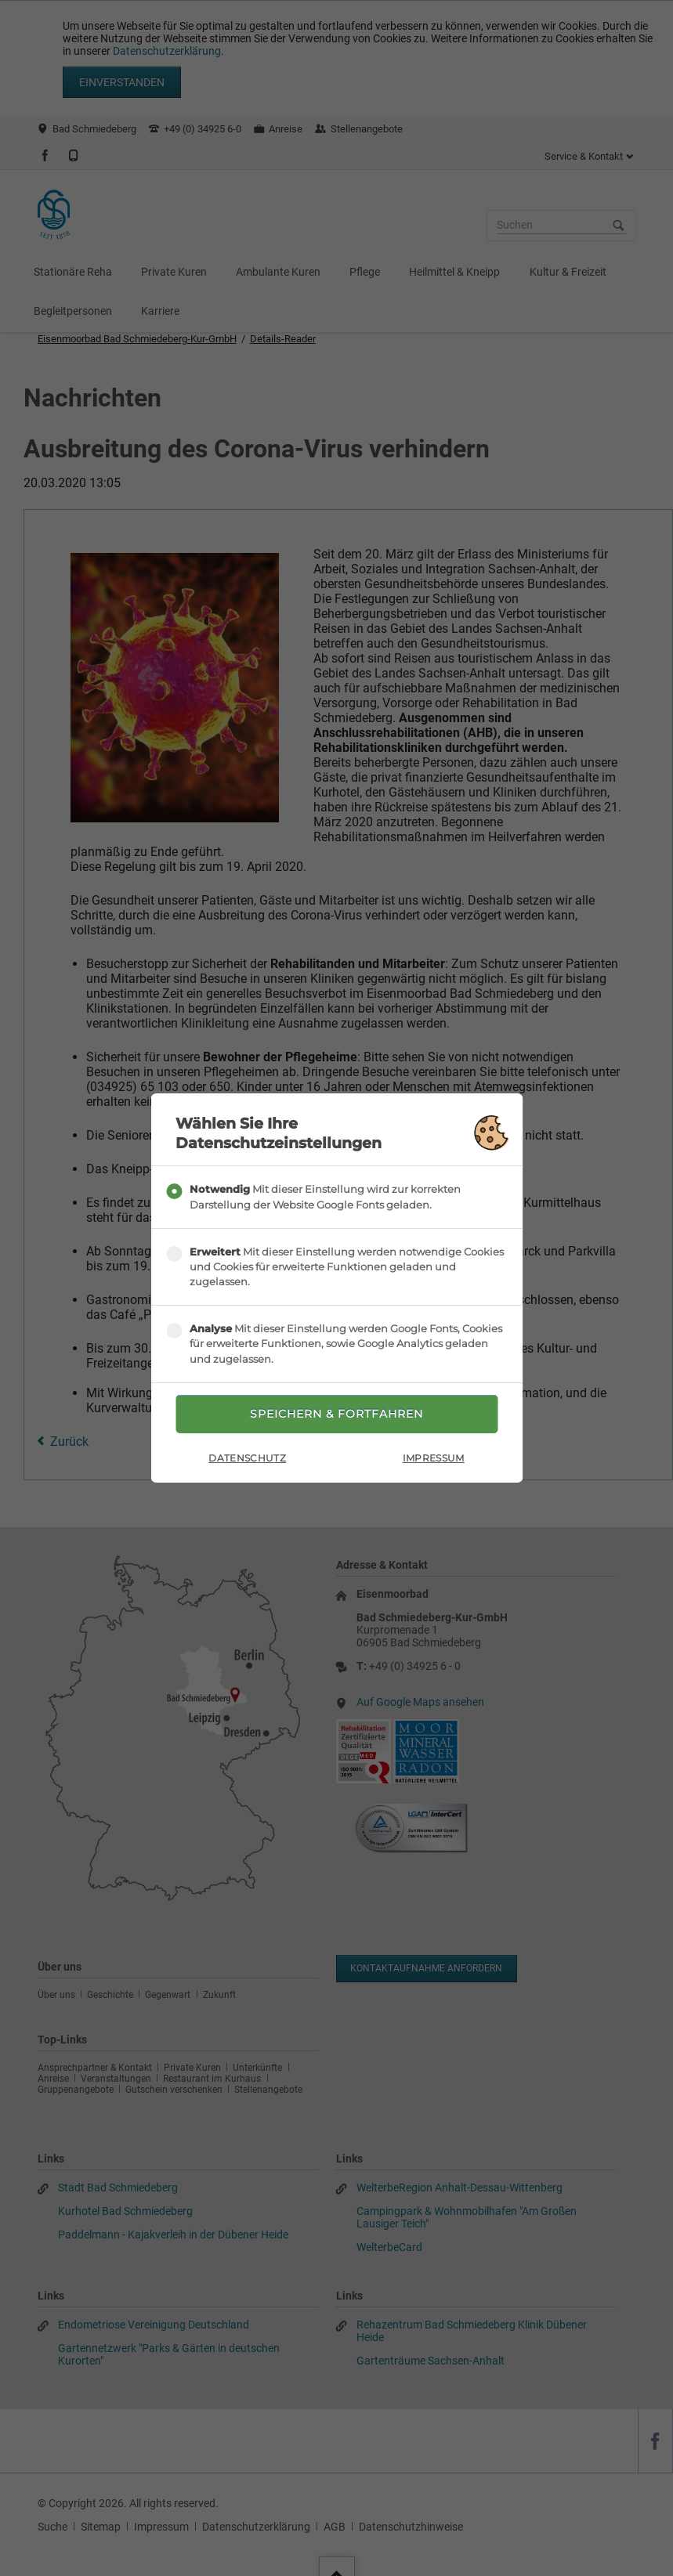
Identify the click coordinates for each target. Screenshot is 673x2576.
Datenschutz (247, 1458)
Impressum (434, 1458)
